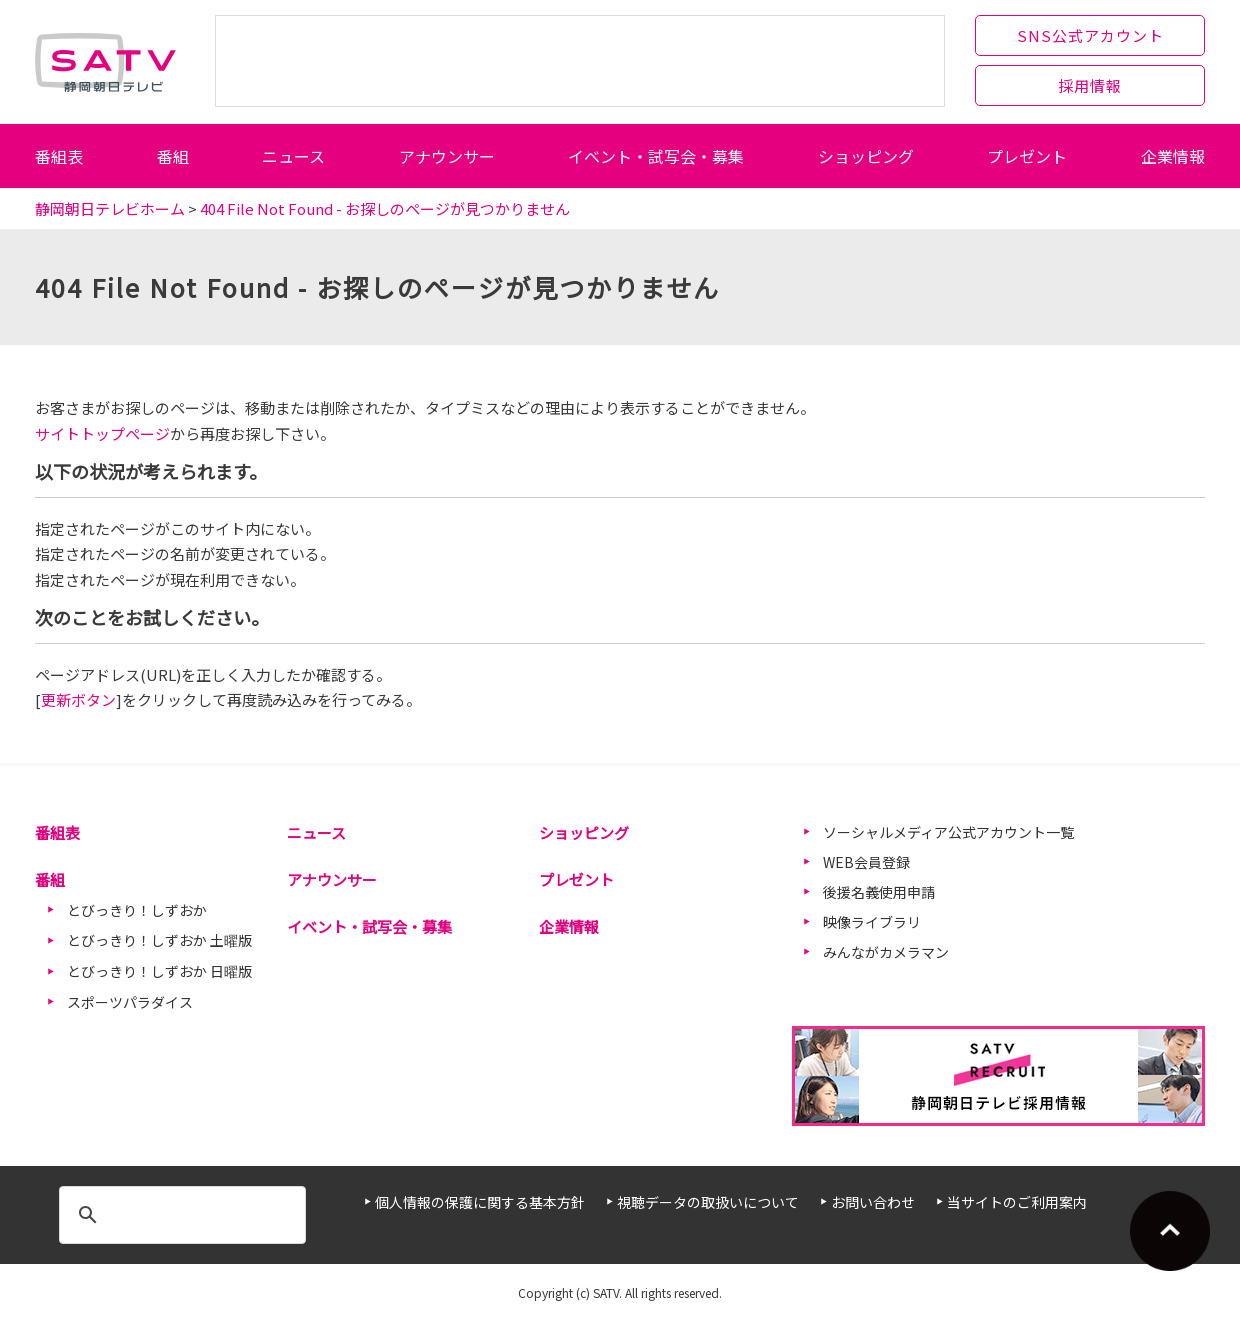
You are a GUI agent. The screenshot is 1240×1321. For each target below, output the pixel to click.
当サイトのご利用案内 (1017, 1202)
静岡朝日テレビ (105, 62)
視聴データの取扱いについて (708, 1202)
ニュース (293, 156)
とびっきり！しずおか (137, 910)
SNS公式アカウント (1090, 35)
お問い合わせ (873, 1202)
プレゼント (1027, 156)
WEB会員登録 (866, 862)
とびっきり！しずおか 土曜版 (159, 940)
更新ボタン (78, 699)
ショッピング (866, 156)
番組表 (59, 156)
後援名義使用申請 (879, 892)
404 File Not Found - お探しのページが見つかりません (385, 208)
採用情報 (1090, 85)
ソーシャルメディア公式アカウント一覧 (948, 832)
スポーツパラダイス (130, 1002)
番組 (173, 156)
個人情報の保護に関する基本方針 (480, 1202)
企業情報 (1173, 156)
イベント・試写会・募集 (656, 156)
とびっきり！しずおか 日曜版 (159, 971)
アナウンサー (447, 156)
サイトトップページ (102, 433)
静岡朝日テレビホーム (110, 208)
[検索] (179, 1215)
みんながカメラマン (886, 952)
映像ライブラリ (872, 922)
